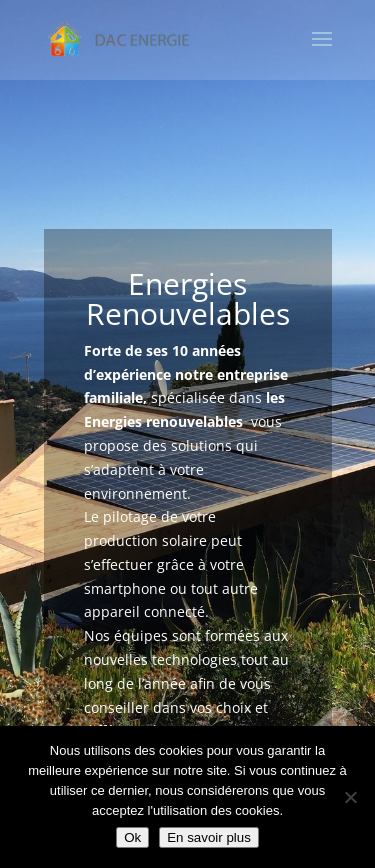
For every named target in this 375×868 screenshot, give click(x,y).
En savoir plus (209, 837)
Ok (132, 837)
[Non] (350, 797)
